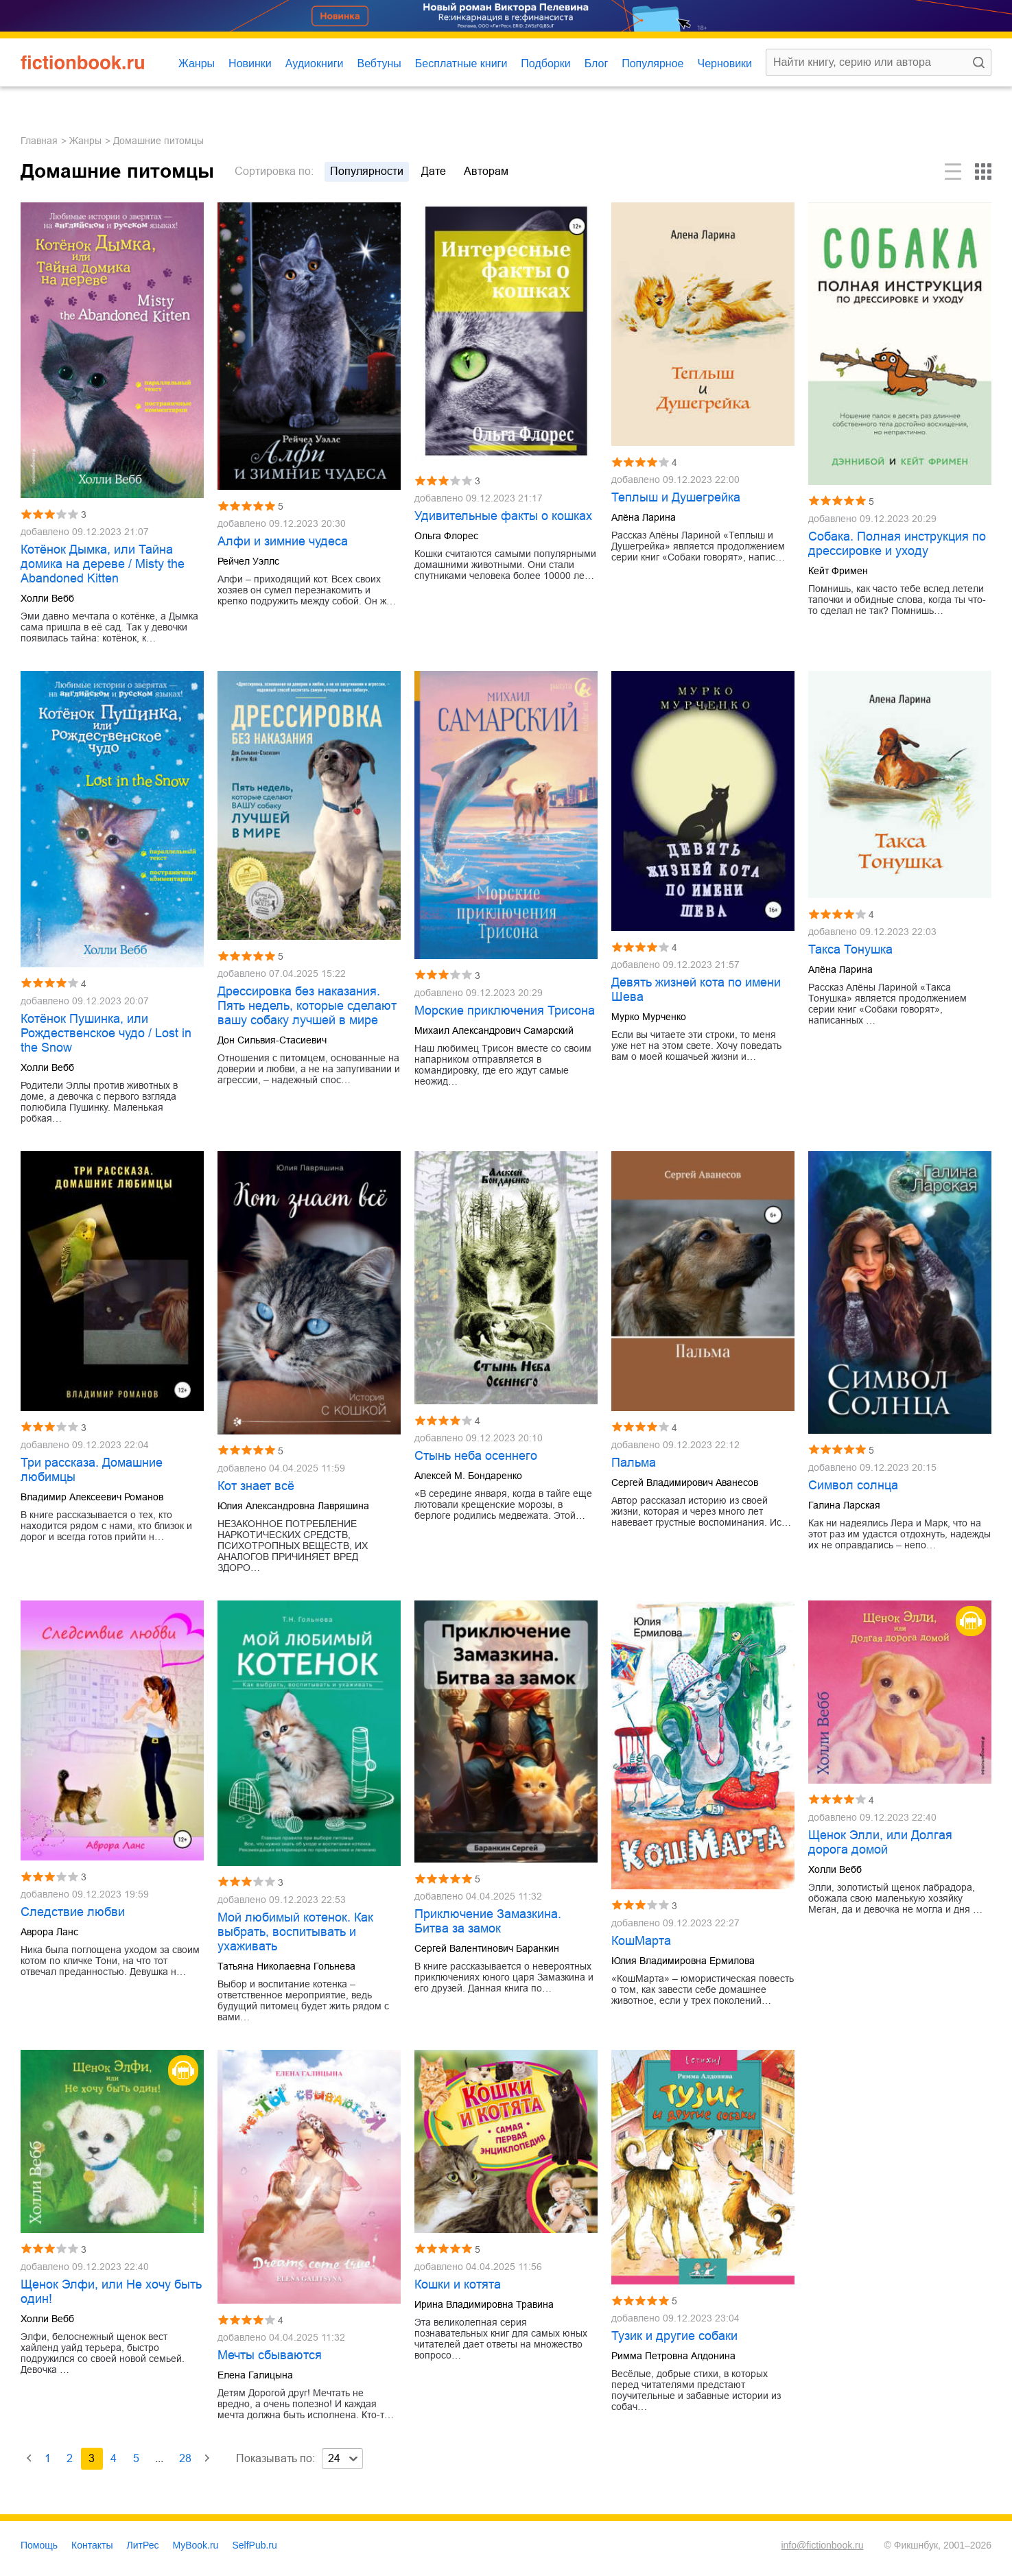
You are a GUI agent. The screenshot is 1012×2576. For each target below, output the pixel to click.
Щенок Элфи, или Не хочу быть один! (111, 2292)
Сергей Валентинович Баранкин (486, 1948)
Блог (597, 63)
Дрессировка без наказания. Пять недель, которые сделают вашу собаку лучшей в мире (307, 1005)
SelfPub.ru (254, 2545)
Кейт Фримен (838, 570)
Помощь (39, 2545)
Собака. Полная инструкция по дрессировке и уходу (897, 544)
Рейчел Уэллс (248, 561)
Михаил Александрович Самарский (494, 1030)
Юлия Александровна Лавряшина (293, 1505)
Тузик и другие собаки (674, 2336)
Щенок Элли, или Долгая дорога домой (880, 1842)
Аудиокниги (314, 63)
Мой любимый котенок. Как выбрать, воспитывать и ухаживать (295, 1932)
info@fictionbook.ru (822, 2545)
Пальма (633, 1462)
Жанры (196, 63)
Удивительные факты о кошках (503, 516)
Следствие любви (73, 1912)
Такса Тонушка (850, 949)
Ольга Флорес (446, 535)
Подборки (545, 63)
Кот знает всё (255, 1486)
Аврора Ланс (49, 1931)
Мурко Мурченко (648, 1016)
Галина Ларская (844, 1505)
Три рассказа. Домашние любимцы (92, 1470)
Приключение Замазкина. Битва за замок (487, 1921)
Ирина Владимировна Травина (484, 2304)
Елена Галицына (255, 2375)
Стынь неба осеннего (475, 1456)
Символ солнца (853, 1485)
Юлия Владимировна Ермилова (683, 1960)
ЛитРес (143, 2545)
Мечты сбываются (269, 2355)
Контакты (92, 2545)
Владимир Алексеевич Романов (92, 1496)
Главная (39, 140)
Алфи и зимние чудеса (282, 541)
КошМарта (641, 1941)
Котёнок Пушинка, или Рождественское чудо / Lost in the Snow (106, 1033)
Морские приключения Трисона (504, 1010)
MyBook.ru (196, 2545)
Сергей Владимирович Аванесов (684, 1482)
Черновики (724, 63)
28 (185, 2458)
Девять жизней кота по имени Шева (696, 990)
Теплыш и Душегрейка (675, 497)
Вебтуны (379, 63)
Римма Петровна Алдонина (673, 2355)
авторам (486, 171)
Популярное (652, 63)
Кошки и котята (457, 2284)
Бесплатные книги (461, 63)
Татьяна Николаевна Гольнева (286, 1966)
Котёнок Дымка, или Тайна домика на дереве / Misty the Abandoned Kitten (103, 564)
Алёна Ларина (643, 517)
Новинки (250, 63)
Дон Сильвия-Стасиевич (272, 1040)
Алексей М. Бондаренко (468, 1475)
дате (433, 171)
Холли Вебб (47, 598)
